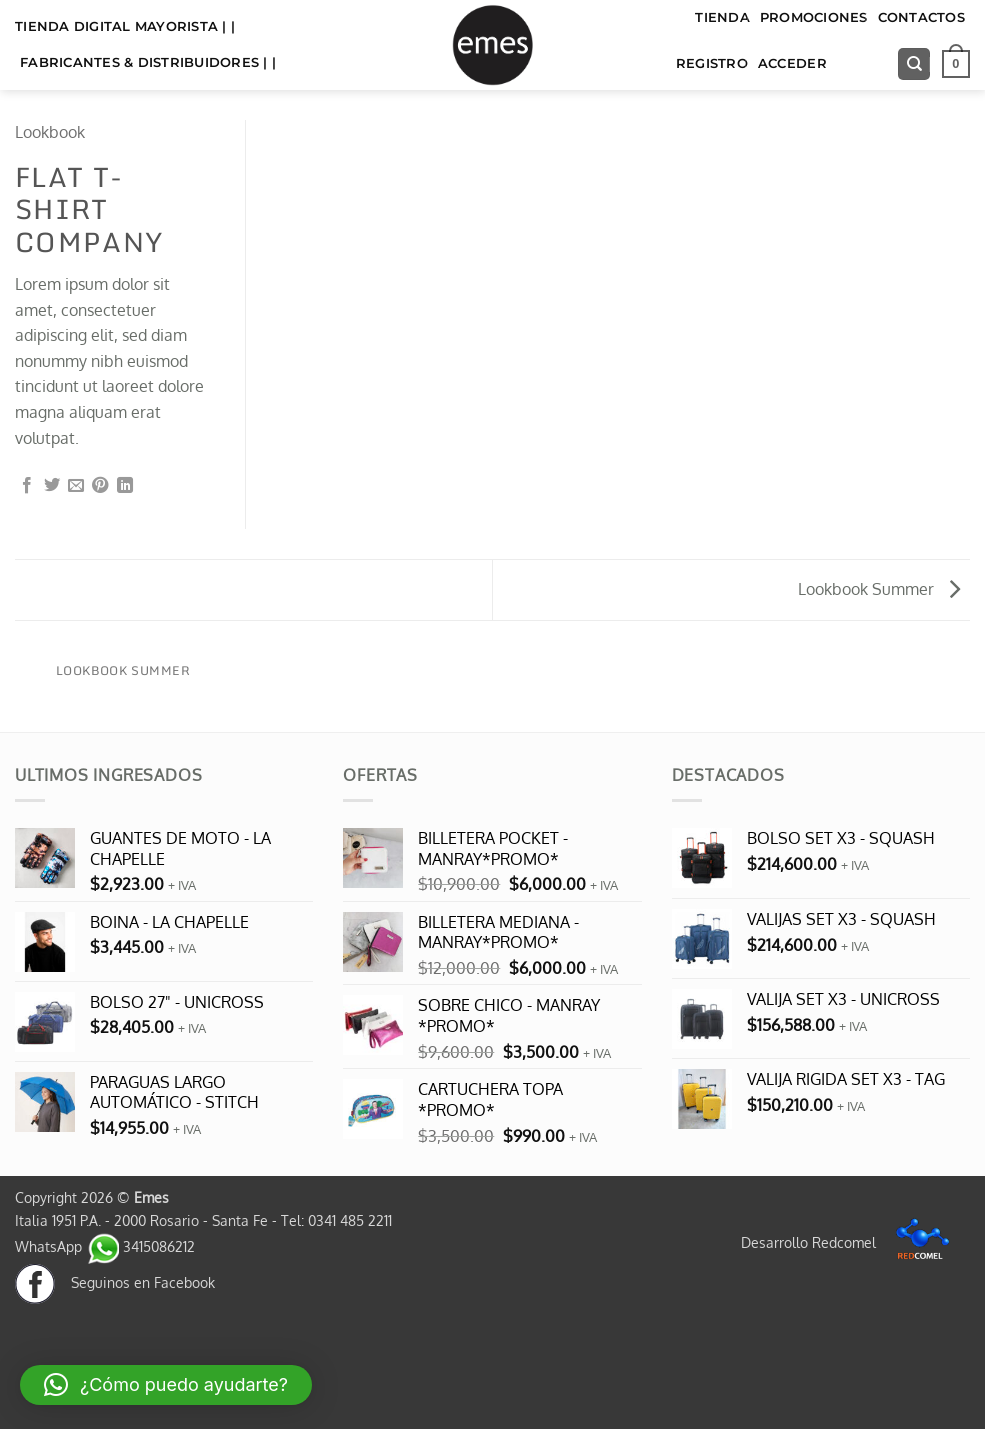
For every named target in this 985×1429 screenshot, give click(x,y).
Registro (712, 63)
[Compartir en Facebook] (27, 486)
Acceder (792, 63)
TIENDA (722, 17)
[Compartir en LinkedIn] (125, 486)
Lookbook (50, 132)
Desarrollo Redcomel (850, 1242)
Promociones (814, 17)
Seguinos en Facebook (115, 1282)
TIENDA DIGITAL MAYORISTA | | (125, 26)
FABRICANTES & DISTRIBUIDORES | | (148, 62)
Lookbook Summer (879, 589)
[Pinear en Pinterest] (100, 486)
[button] (956, 64)
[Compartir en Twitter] (52, 486)
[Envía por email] (76, 486)
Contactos (921, 17)
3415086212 (140, 1246)
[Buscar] (914, 64)
